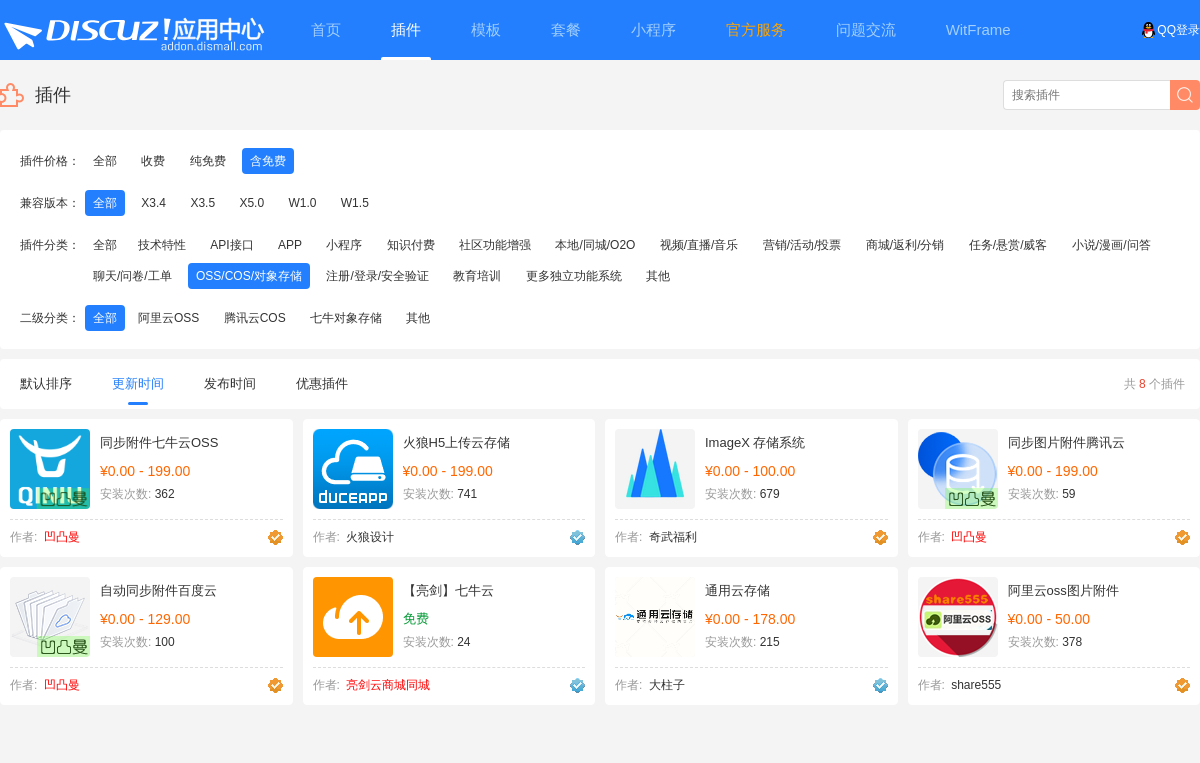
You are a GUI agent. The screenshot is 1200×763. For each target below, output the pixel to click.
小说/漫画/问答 (1111, 245)
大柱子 (667, 685)
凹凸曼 (62, 537)
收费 (153, 161)
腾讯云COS (255, 318)
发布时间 (230, 383)
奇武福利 (673, 537)
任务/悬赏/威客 (1008, 245)
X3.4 (153, 203)
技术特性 (162, 245)
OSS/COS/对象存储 (249, 276)
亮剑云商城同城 (388, 685)
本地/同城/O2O (595, 245)
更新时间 (138, 390)
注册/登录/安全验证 (377, 276)
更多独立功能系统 (574, 276)
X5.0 (251, 203)
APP (290, 245)
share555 (976, 685)
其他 (658, 276)
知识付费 (411, 245)
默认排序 (46, 383)
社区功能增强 (495, 245)
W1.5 (355, 203)
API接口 (231, 245)
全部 (105, 161)
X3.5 (202, 203)
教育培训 (477, 276)
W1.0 (302, 203)
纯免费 (208, 161)
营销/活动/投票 (802, 245)
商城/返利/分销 (905, 245)
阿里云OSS (168, 318)
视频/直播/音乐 (699, 245)
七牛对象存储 (346, 318)
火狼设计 (370, 537)
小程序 (344, 245)
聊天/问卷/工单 (132, 276)
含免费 (268, 161)
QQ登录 (1170, 30)
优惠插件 (322, 383)
